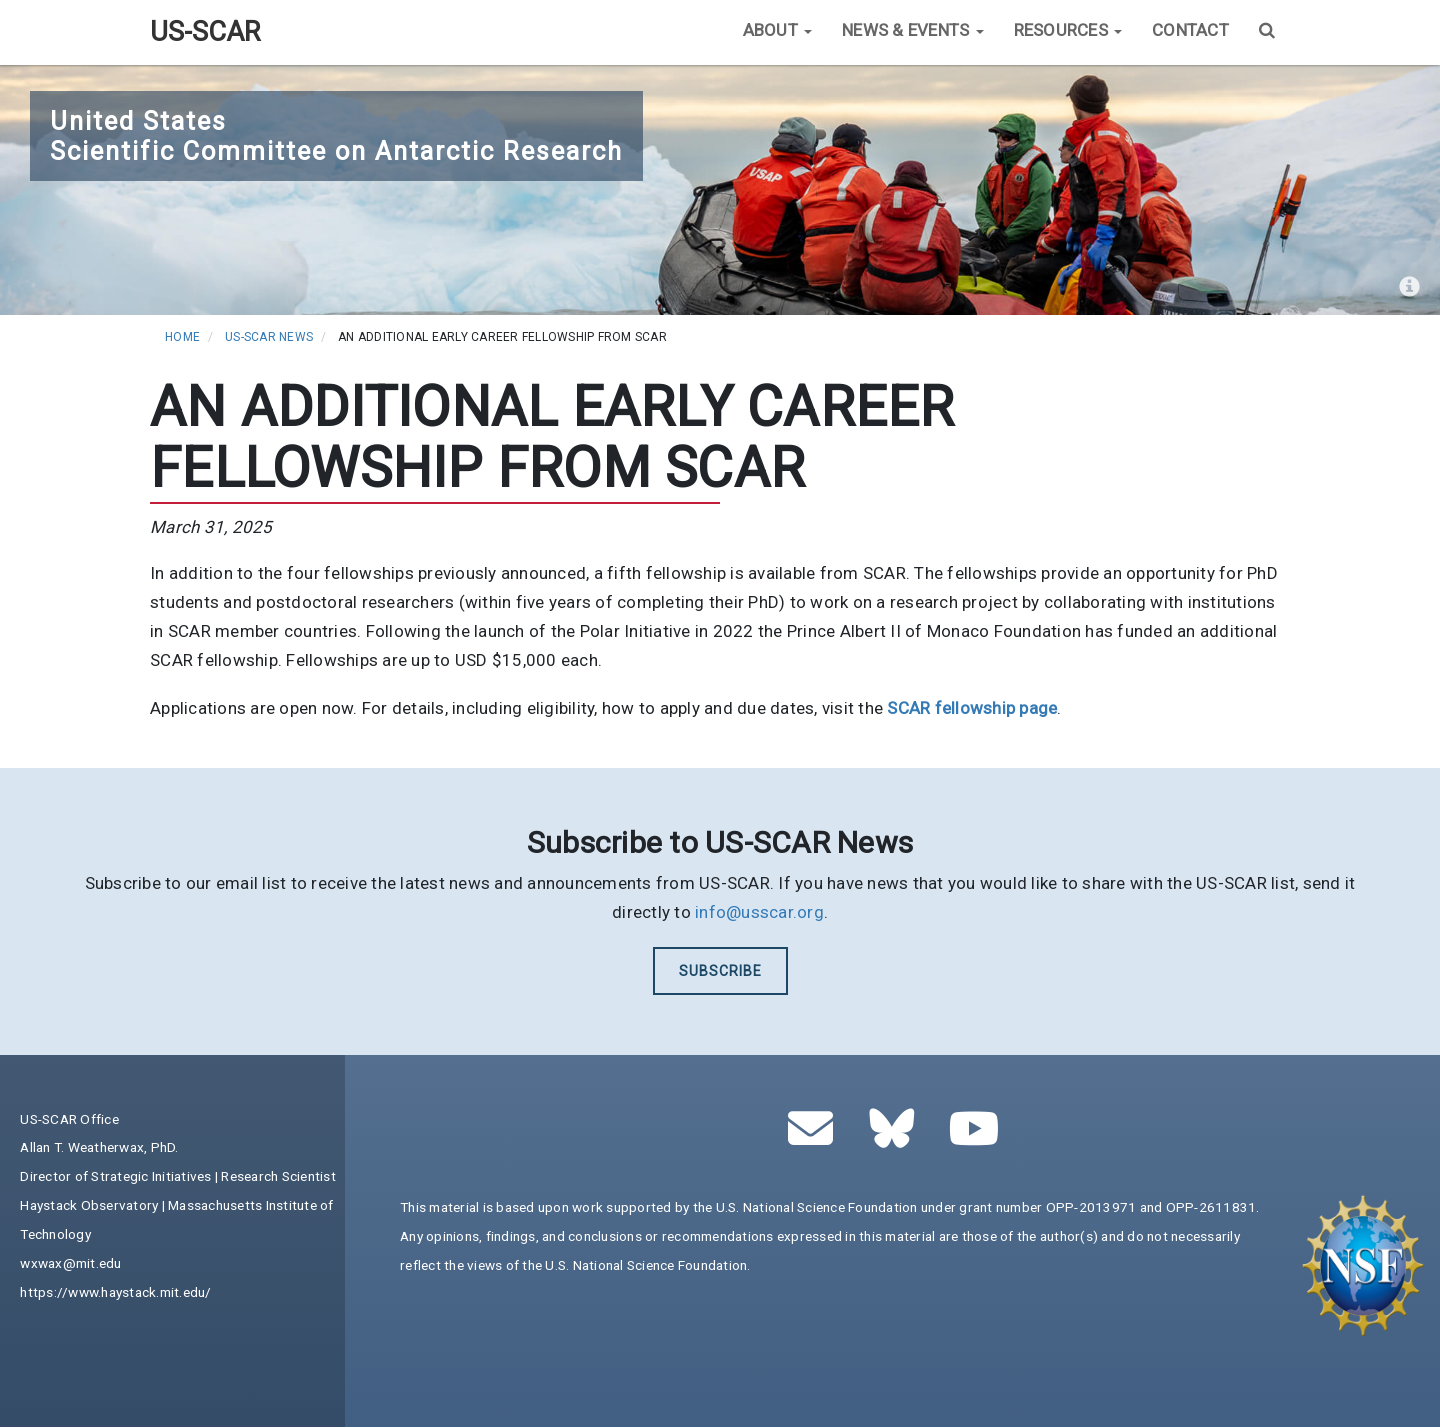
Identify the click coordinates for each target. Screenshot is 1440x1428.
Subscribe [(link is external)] (720, 971)
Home (182, 337)
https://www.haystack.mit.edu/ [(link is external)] (115, 1292)
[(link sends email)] (816, 1139)
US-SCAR (205, 32)
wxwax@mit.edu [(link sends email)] (70, 1263)
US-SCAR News (269, 337)
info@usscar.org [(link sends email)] (759, 912)
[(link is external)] (972, 708)
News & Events (913, 30)
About (778, 30)
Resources (1068, 30)
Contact (1190, 30)
